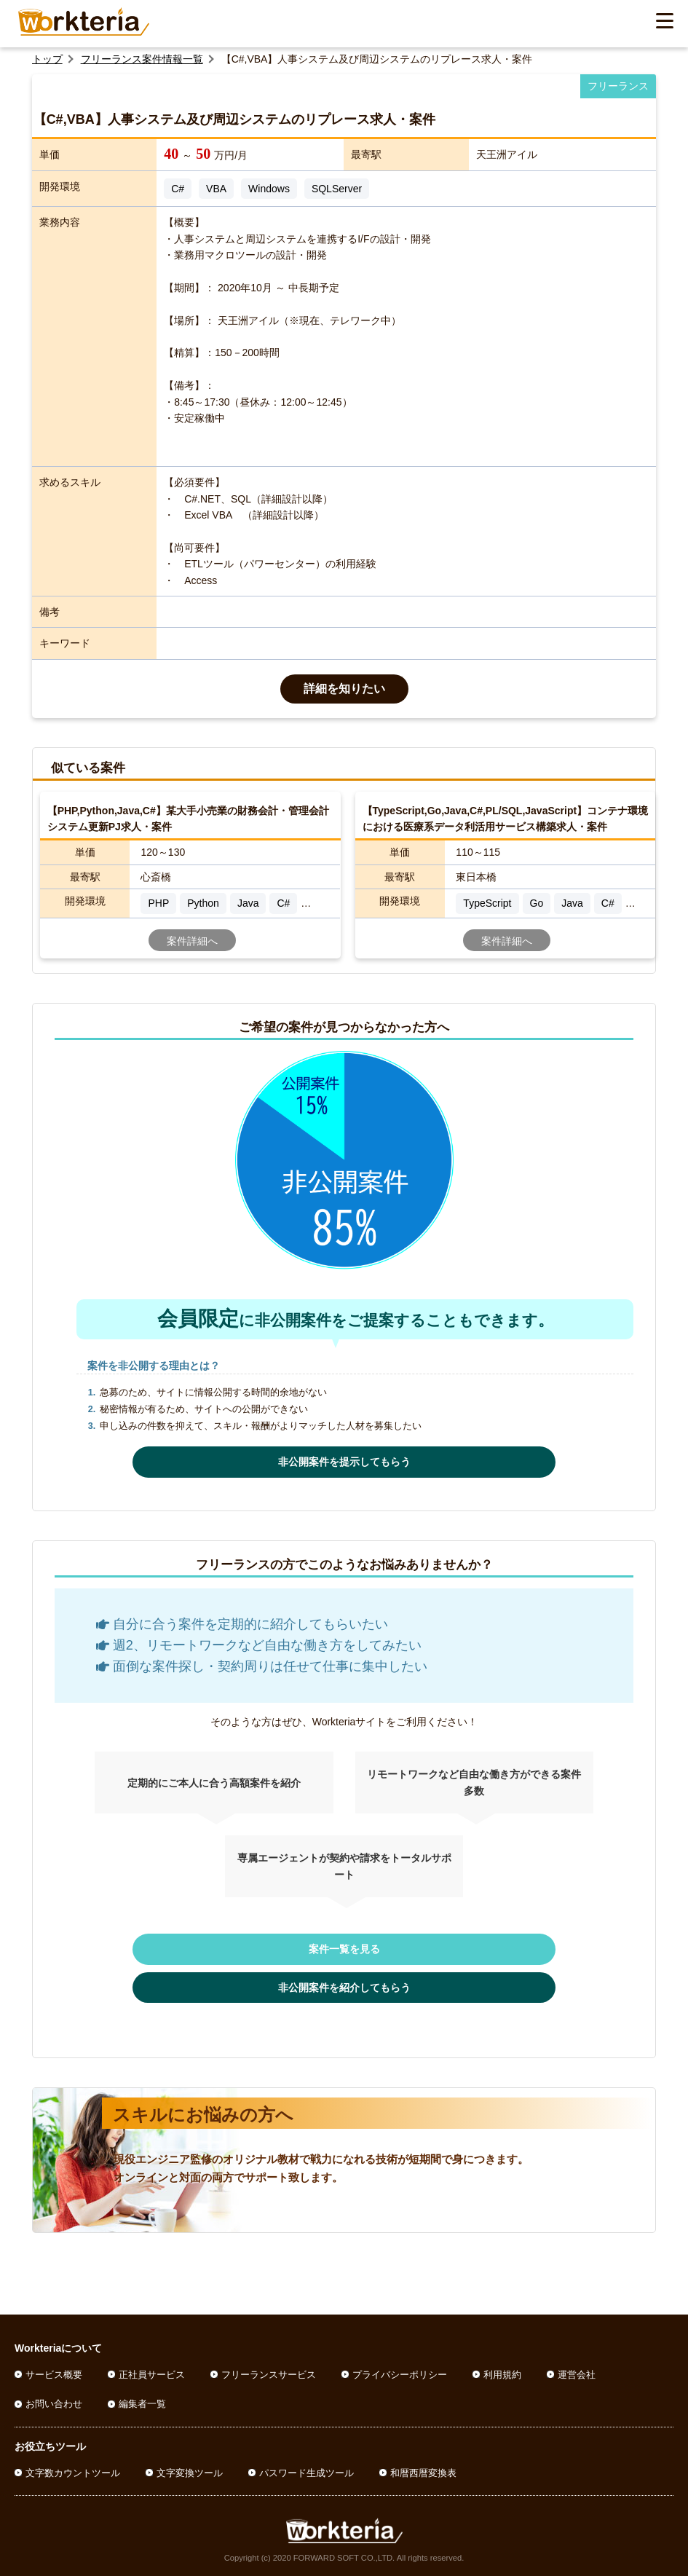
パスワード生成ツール (306, 2472)
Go (537, 903)
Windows (269, 188)
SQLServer (337, 188)
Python (203, 903)
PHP (158, 903)
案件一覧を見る (344, 1949)
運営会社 (577, 2374)
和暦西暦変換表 (423, 2472)
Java (248, 903)
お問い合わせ (53, 2403)
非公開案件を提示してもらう (344, 1462)
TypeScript (487, 903)
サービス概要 (53, 2374)
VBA (216, 188)
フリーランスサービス (268, 2374)
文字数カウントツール (72, 2472)
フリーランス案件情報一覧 (142, 59)
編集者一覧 (142, 2403)
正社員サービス (152, 2374)
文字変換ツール (190, 2472)
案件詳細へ (192, 941)
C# (177, 188)
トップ (47, 59)
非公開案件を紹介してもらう (344, 1987)
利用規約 (502, 2374)
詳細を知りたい (344, 688)
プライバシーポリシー (399, 2374)
